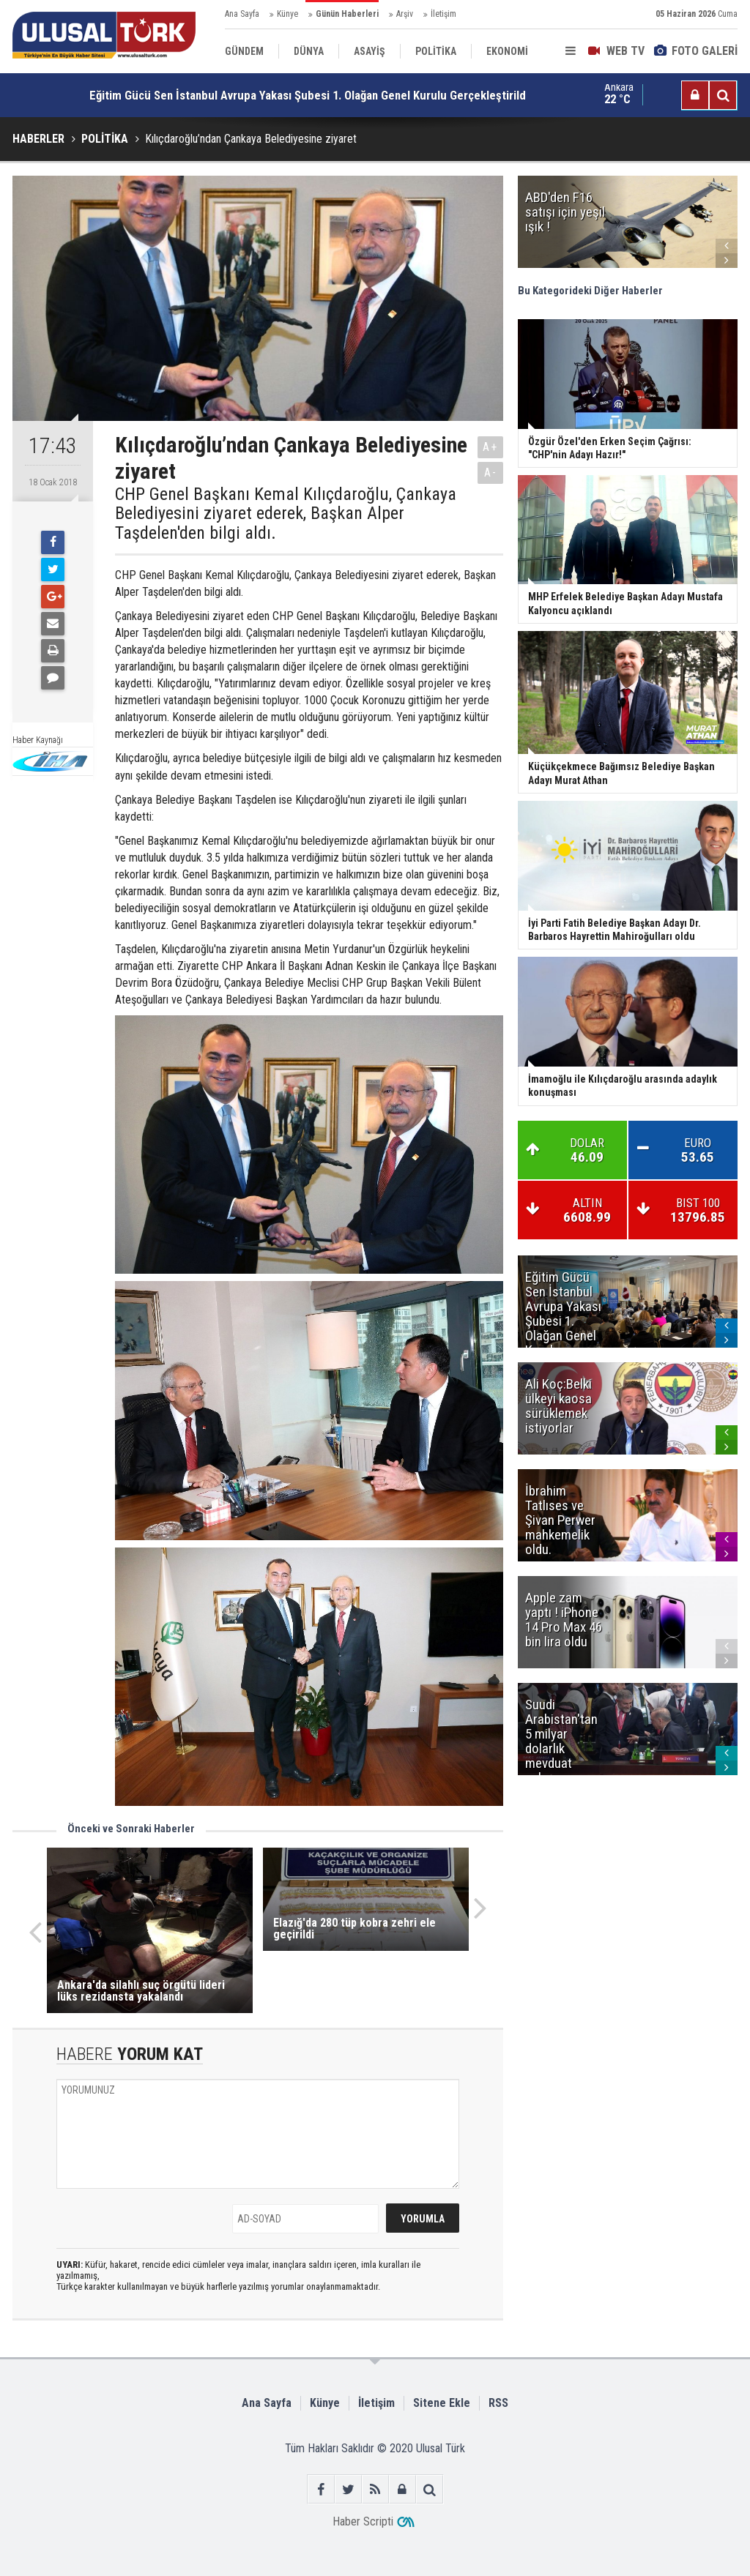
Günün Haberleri (347, 14)
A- (490, 472)
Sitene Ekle (441, 2403)
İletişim (443, 14)
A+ (490, 447)
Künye (287, 14)
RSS (498, 2403)
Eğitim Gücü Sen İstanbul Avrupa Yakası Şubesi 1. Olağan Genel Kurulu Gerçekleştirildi (309, 95)
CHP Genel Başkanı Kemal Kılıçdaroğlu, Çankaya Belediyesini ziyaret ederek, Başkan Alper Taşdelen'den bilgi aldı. (285, 513)
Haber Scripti (363, 2521)
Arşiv (404, 14)
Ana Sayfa (242, 14)
